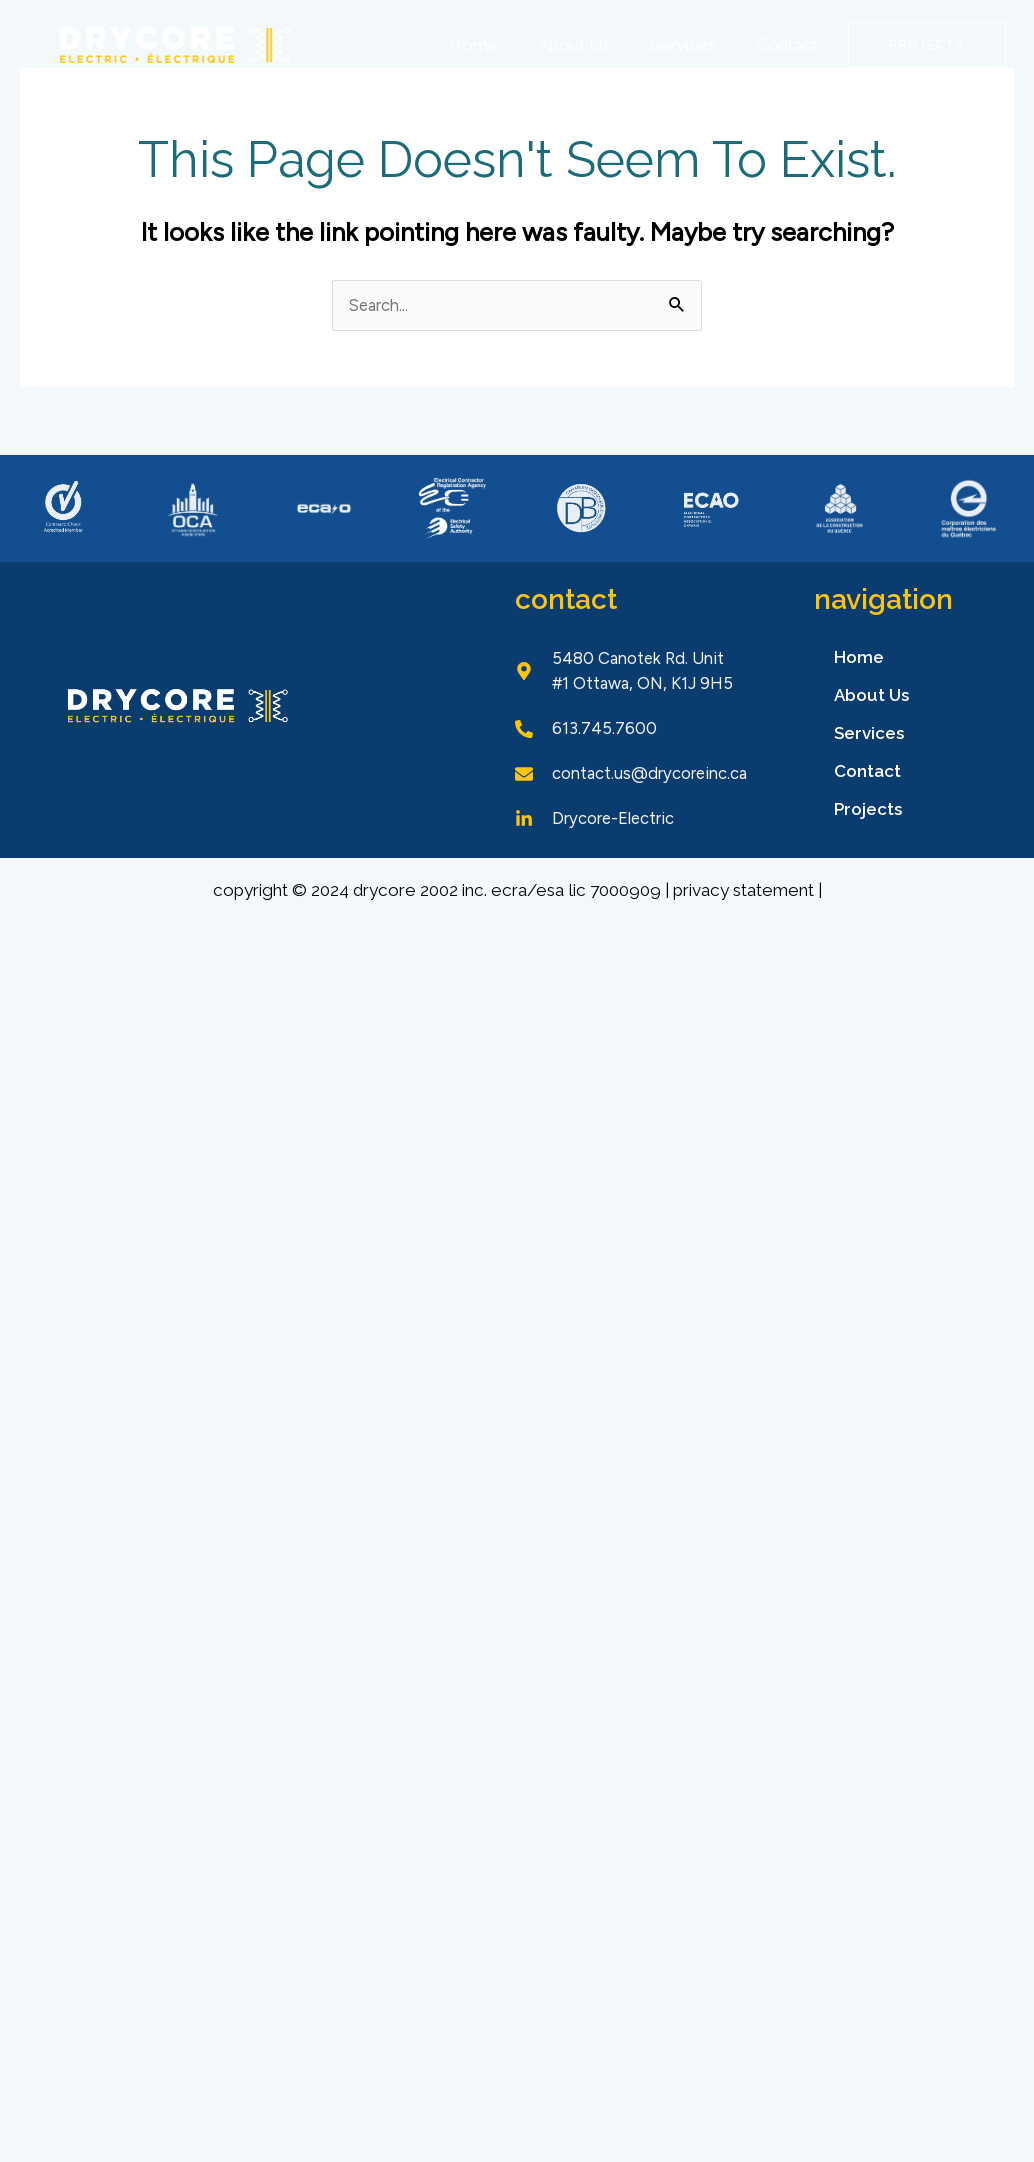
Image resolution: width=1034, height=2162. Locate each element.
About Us (574, 45)
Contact (787, 45)
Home (473, 45)
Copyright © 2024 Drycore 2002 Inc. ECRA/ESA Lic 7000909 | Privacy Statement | (517, 911)
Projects (868, 810)
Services (683, 45)
